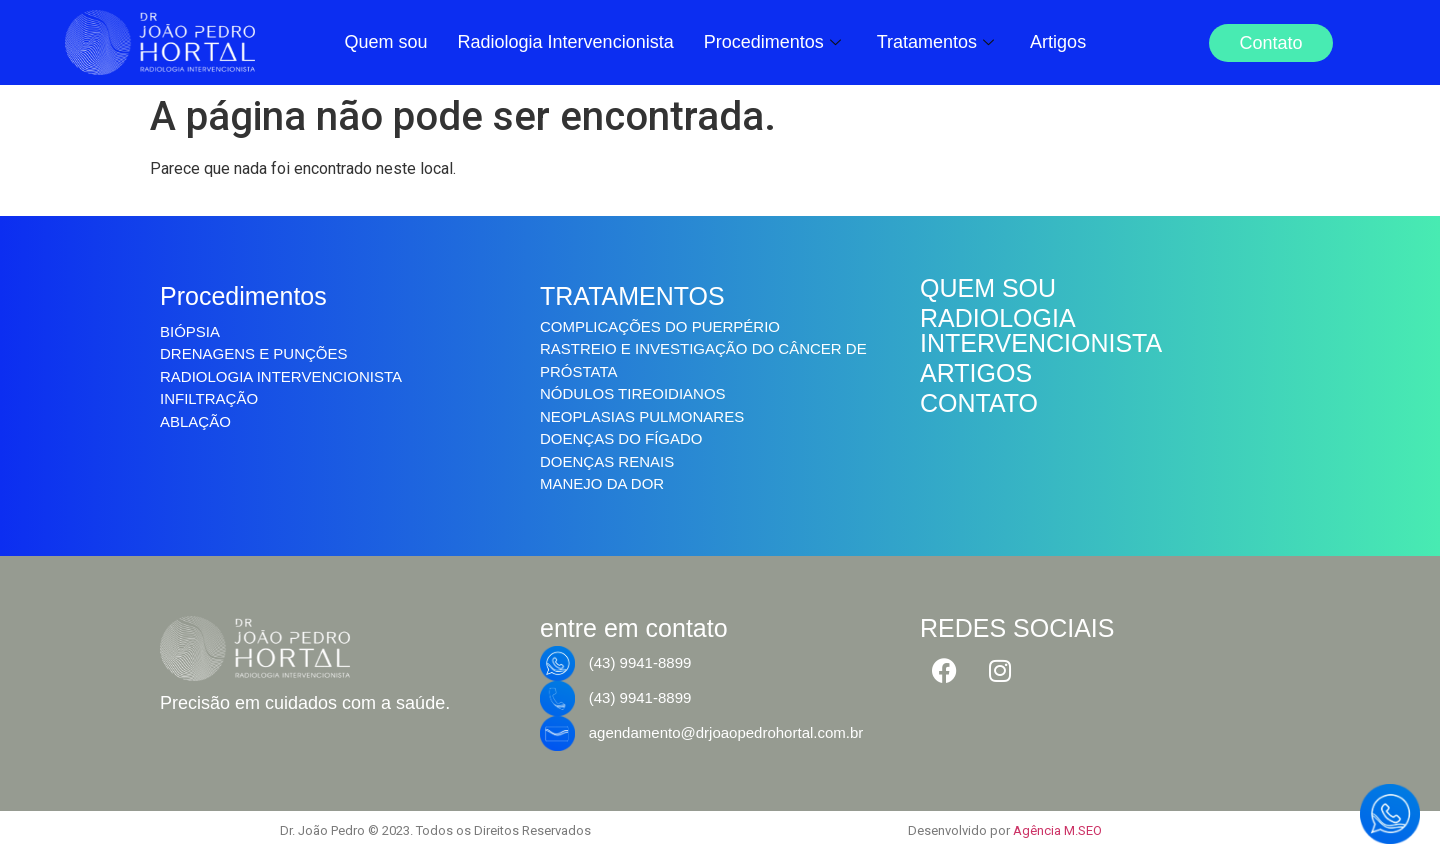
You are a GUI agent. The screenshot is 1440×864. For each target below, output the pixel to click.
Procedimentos (772, 42)
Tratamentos (935, 42)
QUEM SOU (988, 288)
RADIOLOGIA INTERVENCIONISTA (1041, 330)
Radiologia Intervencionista (566, 42)
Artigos (1058, 42)
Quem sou (385, 42)
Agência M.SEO (1057, 830)
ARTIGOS (976, 373)
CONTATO (979, 403)
